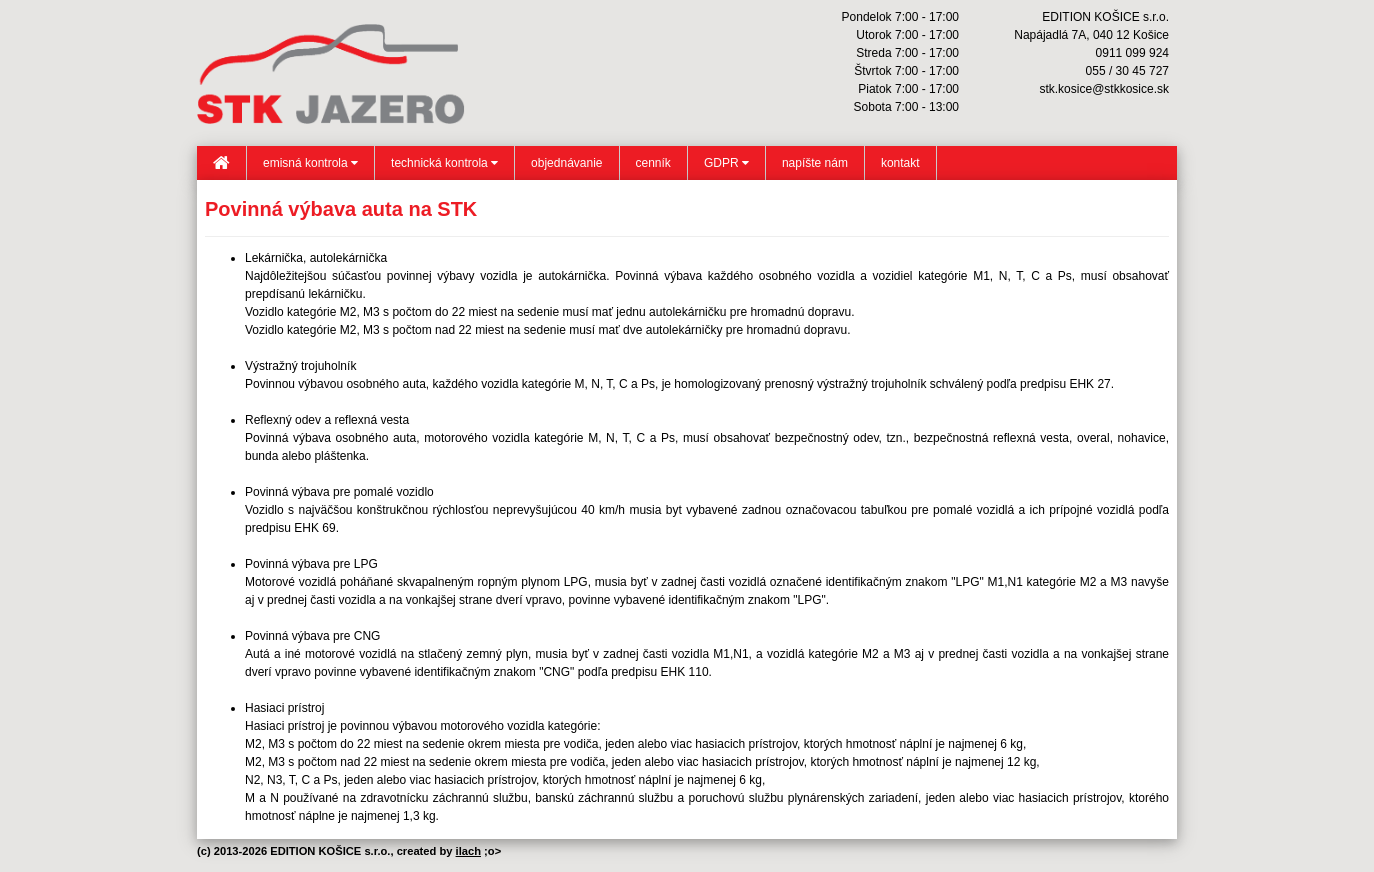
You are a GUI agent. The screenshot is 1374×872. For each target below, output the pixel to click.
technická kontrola (444, 163)
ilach (468, 851)
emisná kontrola (310, 163)
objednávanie (566, 163)
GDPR (726, 163)
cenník (653, 163)
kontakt (900, 163)
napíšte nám (815, 163)
